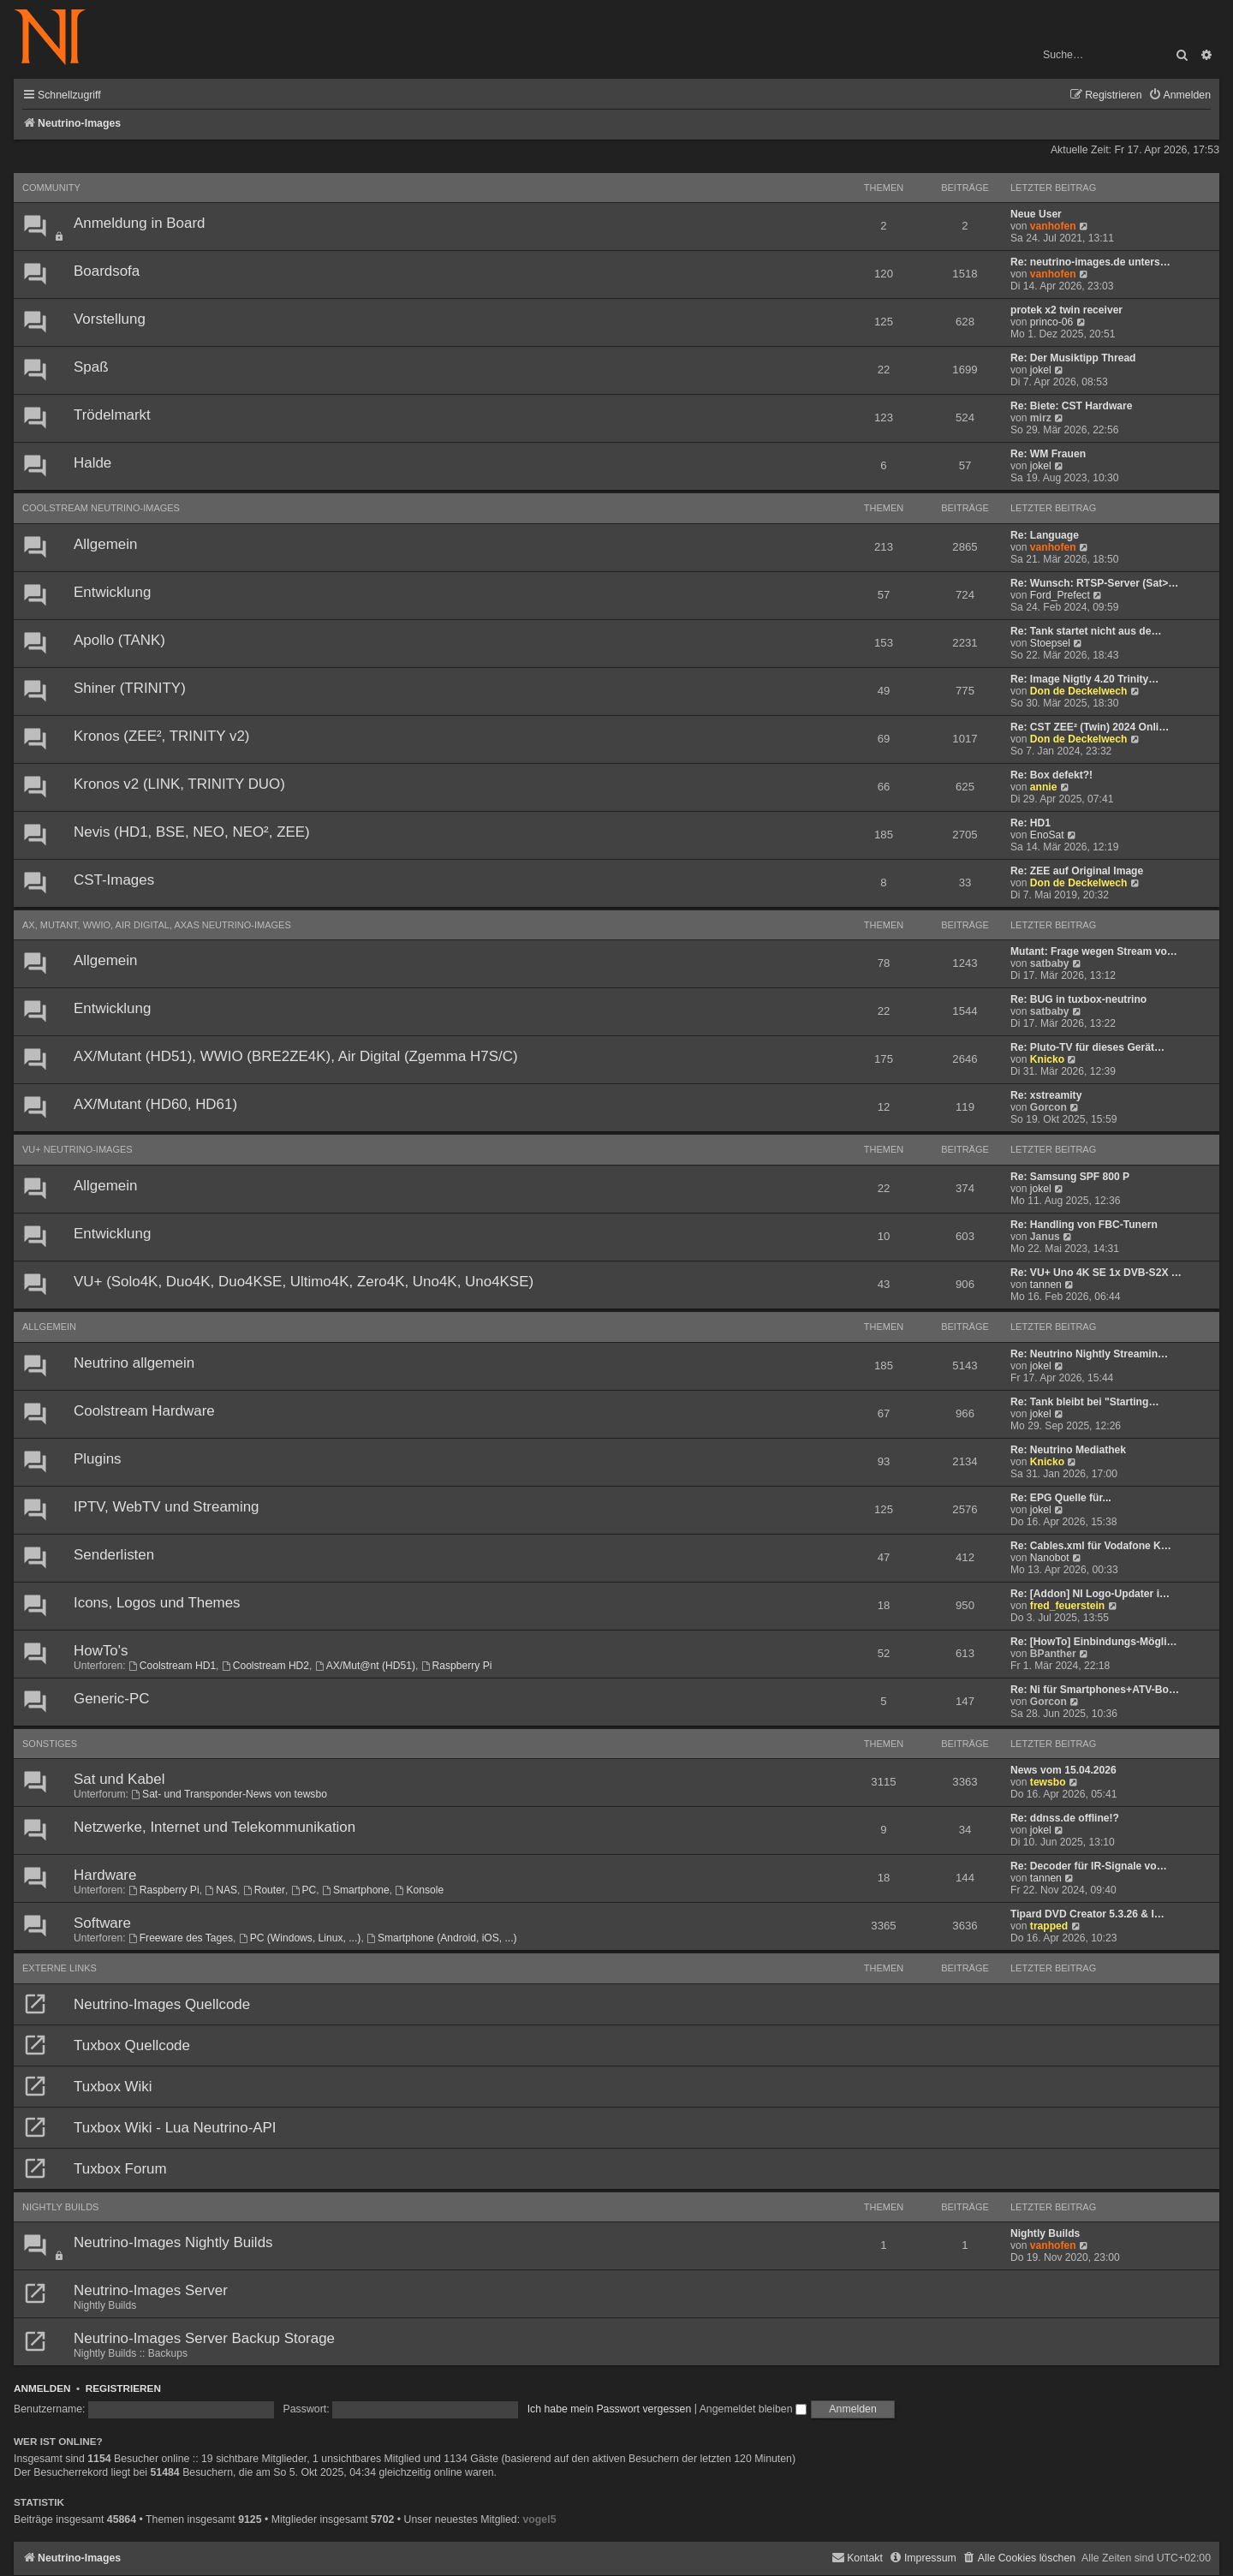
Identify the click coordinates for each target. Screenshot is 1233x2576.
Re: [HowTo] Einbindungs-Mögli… (1093, 1642)
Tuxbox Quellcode (132, 2045)
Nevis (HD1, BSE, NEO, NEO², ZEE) (192, 832)
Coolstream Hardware (144, 1411)
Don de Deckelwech (1079, 691)
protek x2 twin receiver (1066, 310)
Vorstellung (110, 319)
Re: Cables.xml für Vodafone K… (1090, 1546)
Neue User (1036, 214)
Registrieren (123, 2388)
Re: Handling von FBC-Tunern (1084, 1225)
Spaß (91, 367)
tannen (1046, 1285)
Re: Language (1044, 535)
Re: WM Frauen (1048, 454)
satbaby (1049, 963)
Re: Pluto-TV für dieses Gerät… (1087, 1047)
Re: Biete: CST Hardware (1071, 406)
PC (304, 1890)
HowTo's (101, 1651)
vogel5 (539, 2519)
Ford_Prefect (1060, 595)
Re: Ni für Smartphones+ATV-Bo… (1094, 1690)
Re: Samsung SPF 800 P (1069, 1177)
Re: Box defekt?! (1051, 775)
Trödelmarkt (112, 415)
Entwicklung (112, 592)
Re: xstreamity (1045, 1095)
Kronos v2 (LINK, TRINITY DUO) (179, 784)
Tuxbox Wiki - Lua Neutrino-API (175, 2128)
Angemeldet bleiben (753, 2409)
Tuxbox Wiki (113, 2086)
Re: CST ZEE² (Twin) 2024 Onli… (1089, 727)
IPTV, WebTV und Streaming (166, 1507)
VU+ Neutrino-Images (77, 1149)
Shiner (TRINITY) (130, 688)
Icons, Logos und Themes (157, 1603)
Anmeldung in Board (139, 223)
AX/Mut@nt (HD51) (365, 1666)
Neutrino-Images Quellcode (162, 2004)
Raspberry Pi (456, 1666)
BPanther (1053, 1654)
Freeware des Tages (180, 1938)
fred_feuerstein (1067, 1606)
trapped (1049, 1926)
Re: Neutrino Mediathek (1068, 1450)
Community (51, 187)
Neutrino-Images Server (151, 2290)
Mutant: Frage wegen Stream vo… (1093, 951)
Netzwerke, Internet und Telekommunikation (214, 1827)
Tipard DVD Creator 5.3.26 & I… (1087, 1914)
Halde (92, 463)
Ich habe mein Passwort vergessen (609, 2409)
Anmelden (42, 2388)
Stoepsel (1050, 643)
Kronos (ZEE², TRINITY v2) (162, 736)
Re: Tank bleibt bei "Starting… (1084, 1402)
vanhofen (1053, 226)
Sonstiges (49, 1743)
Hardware (105, 1875)
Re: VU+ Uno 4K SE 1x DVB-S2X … (1096, 1273)
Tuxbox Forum (120, 2169)
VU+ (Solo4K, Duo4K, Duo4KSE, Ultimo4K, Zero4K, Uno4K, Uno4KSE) (303, 1281)
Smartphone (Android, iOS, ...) (441, 1938)
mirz (1040, 418)
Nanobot (1049, 1558)
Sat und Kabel (119, 1779)
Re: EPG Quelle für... (1060, 1498)
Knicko (1047, 1059)
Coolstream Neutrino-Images (101, 508)
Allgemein (105, 544)
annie (1043, 787)
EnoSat (1047, 835)
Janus (1045, 1237)
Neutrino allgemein (134, 1363)
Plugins (98, 1459)
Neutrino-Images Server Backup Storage (204, 2338)
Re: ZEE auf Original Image (1076, 871)
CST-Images (114, 880)
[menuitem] (1179, 95)
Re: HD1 (1030, 823)
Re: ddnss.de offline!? (1064, 1818)
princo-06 (1051, 322)
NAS (221, 1890)
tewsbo (1048, 1782)
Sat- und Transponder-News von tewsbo (229, 1794)
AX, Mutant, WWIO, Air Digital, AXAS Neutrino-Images (156, 925)
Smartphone (356, 1890)
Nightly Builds (60, 2207)
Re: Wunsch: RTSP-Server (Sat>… (1094, 583)
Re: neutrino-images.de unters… (1090, 262)
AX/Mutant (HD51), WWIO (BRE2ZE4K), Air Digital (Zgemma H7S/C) (296, 1056)
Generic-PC (111, 1698)
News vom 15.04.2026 (1063, 1770)
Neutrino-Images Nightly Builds (173, 2242)
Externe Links (59, 1968)
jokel (1040, 370)
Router (264, 1890)
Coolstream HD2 (265, 1666)
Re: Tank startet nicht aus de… (1086, 631)
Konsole (420, 1890)
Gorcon (1048, 1107)
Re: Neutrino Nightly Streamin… (1089, 1354)
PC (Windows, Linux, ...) (300, 1938)
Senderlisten (114, 1555)
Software (102, 1923)
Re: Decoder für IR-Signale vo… (1088, 1866)
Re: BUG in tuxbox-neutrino (1078, 999)
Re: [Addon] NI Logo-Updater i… (1090, 1594)
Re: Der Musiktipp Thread (1073, 358)
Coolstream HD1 (172, 1666)
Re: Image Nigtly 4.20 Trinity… (1084, 679)
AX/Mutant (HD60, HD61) (155, 1104)
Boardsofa (107, 271)
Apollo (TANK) (119, 640)
